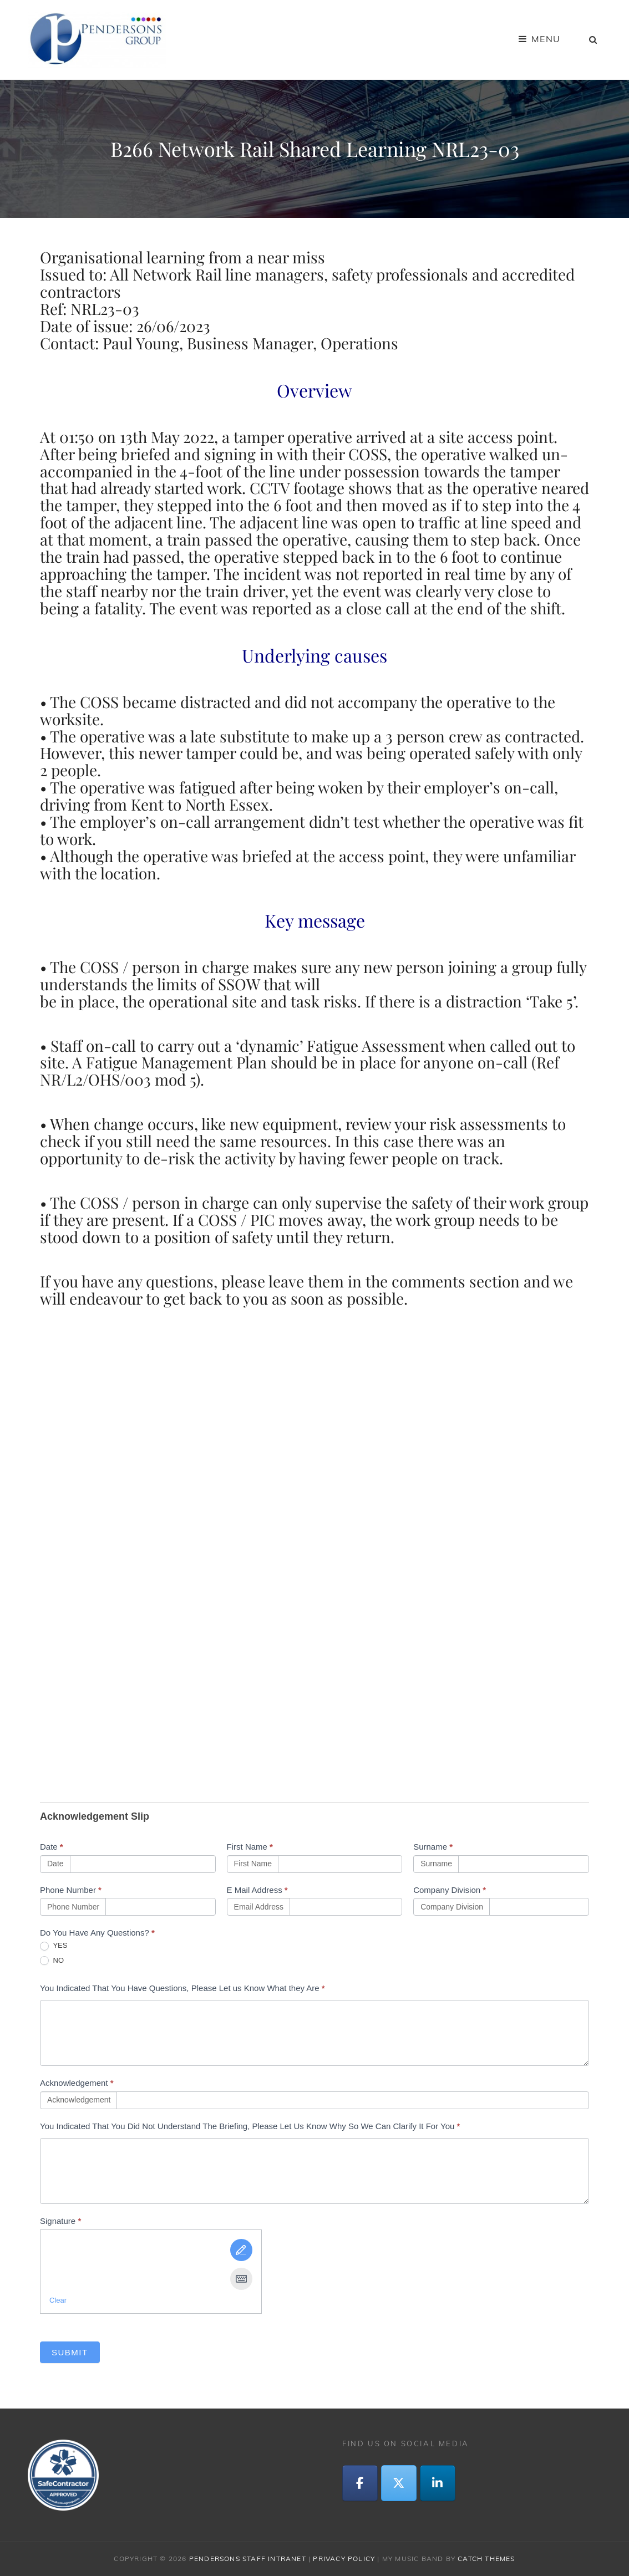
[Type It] (241, 2279)
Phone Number (71, 1890)
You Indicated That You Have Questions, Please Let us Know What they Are (182, 1988)
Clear (58, 2300)
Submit (70, 2352)
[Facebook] (360, 2483)
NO (52, 1961)
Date (51, 1846)
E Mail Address (257, 1890)
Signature (60, 2221)
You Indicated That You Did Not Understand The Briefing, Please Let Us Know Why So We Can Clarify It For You (250, 2126)
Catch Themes (486, 2558)
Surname (433, 1846)
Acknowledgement (77, 2083)
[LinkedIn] (437, 2483)
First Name (250, 1846)
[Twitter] (399, 2483)
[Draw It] (241, 2250)
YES (53, 1946)
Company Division (449, 1890)
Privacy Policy (344, 2558)
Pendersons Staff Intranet (247, 2558)
